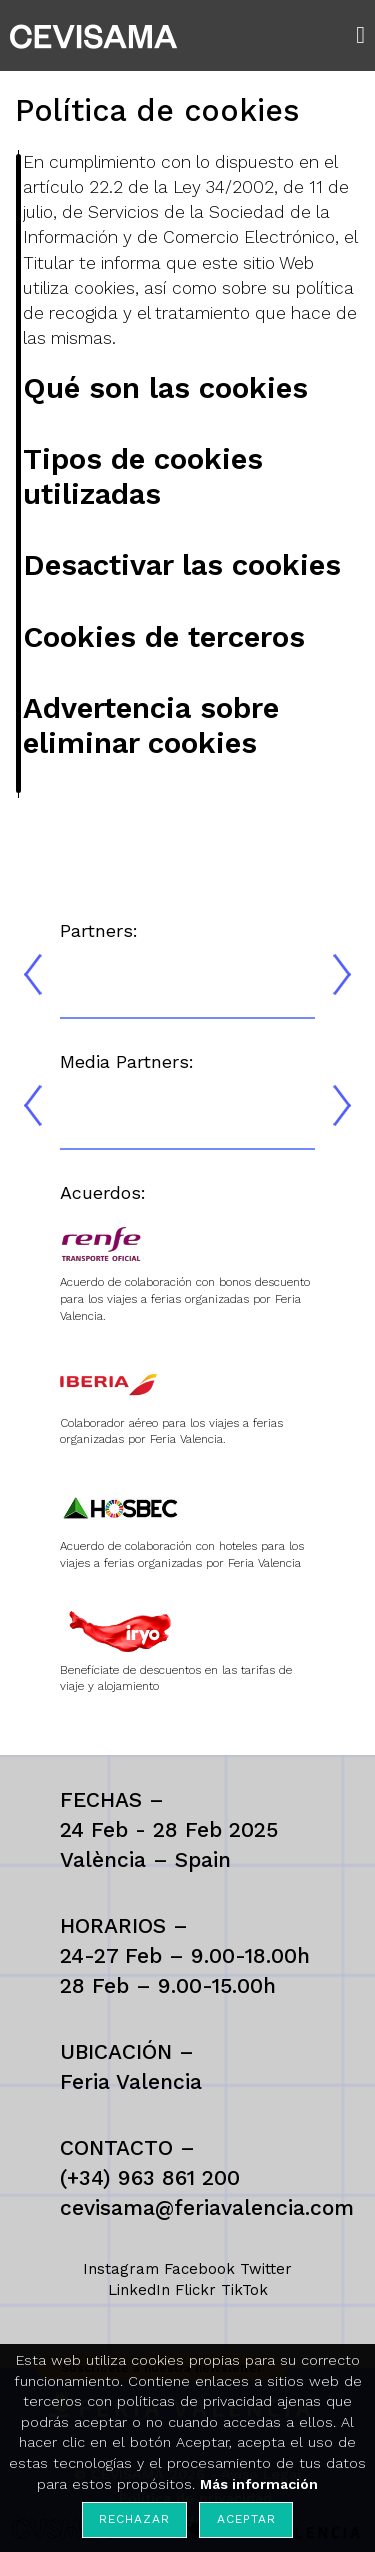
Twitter (266, 2269)
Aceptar (246, 2519)
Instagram (121, 2269)
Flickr (195, 2290)
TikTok (244, 2290)
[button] (365, 35)
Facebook (199, 2269)
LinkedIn (139, 2290)
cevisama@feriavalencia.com (207, 2207)
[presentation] (33, 974)
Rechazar (134, 2519)
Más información (259, 2484)
